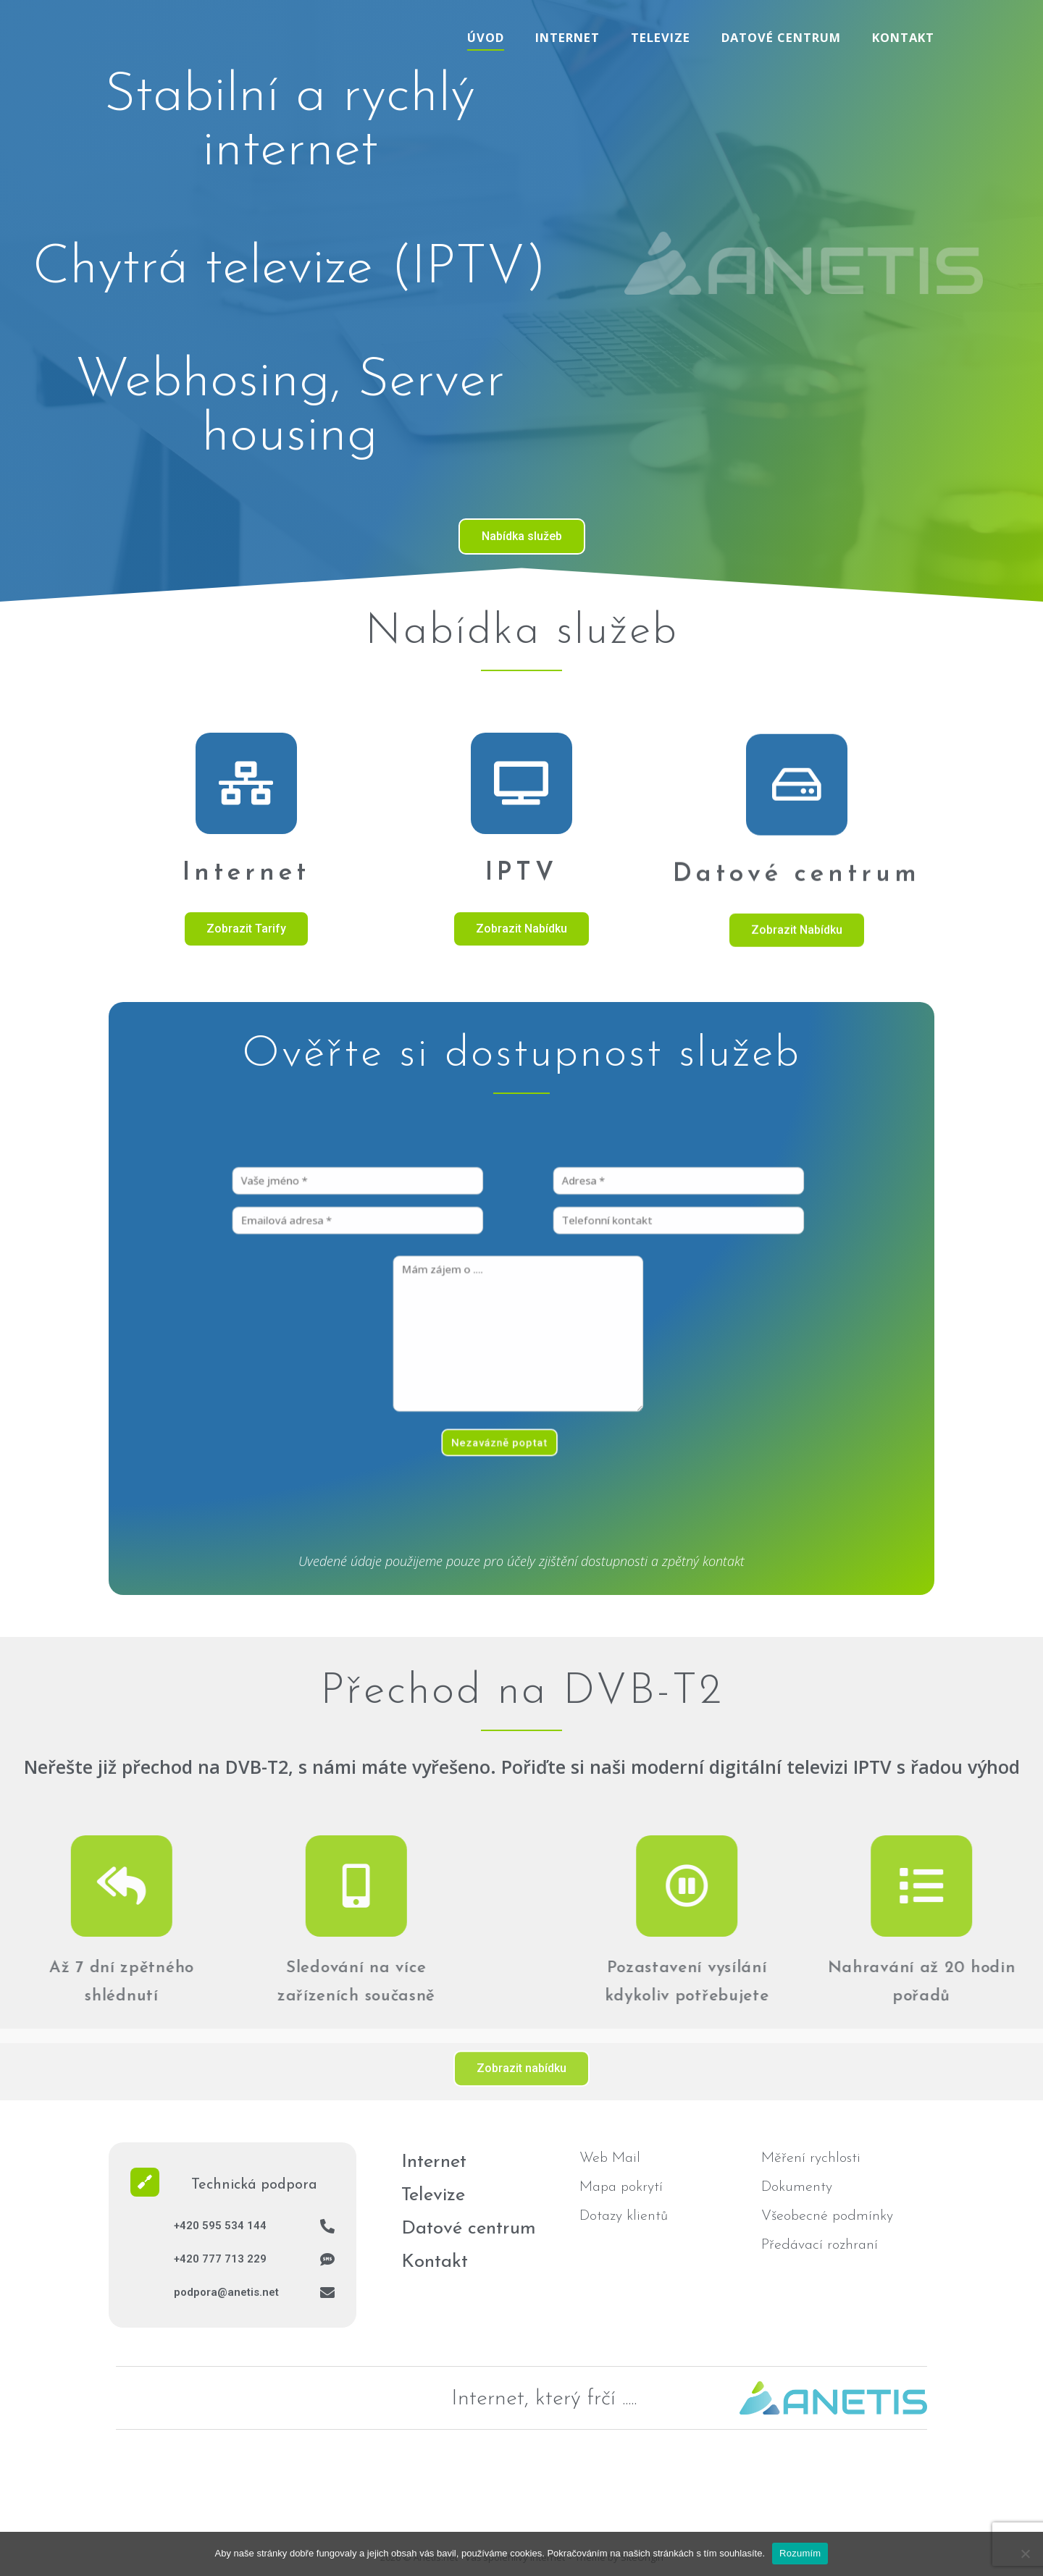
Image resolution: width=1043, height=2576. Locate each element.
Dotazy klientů (623, 2216)
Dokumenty (796, 2187)
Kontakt (903, 37)
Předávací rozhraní (819, 2245)
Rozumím (800, 2553)
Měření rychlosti (810, 2158)
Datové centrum (781, 37)
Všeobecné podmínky (827, 2216)
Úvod (485, 37)
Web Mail (609, 2158)
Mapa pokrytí (621, 2187)
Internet (567, 37)
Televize (660, 37)
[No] (1025, 2553)
